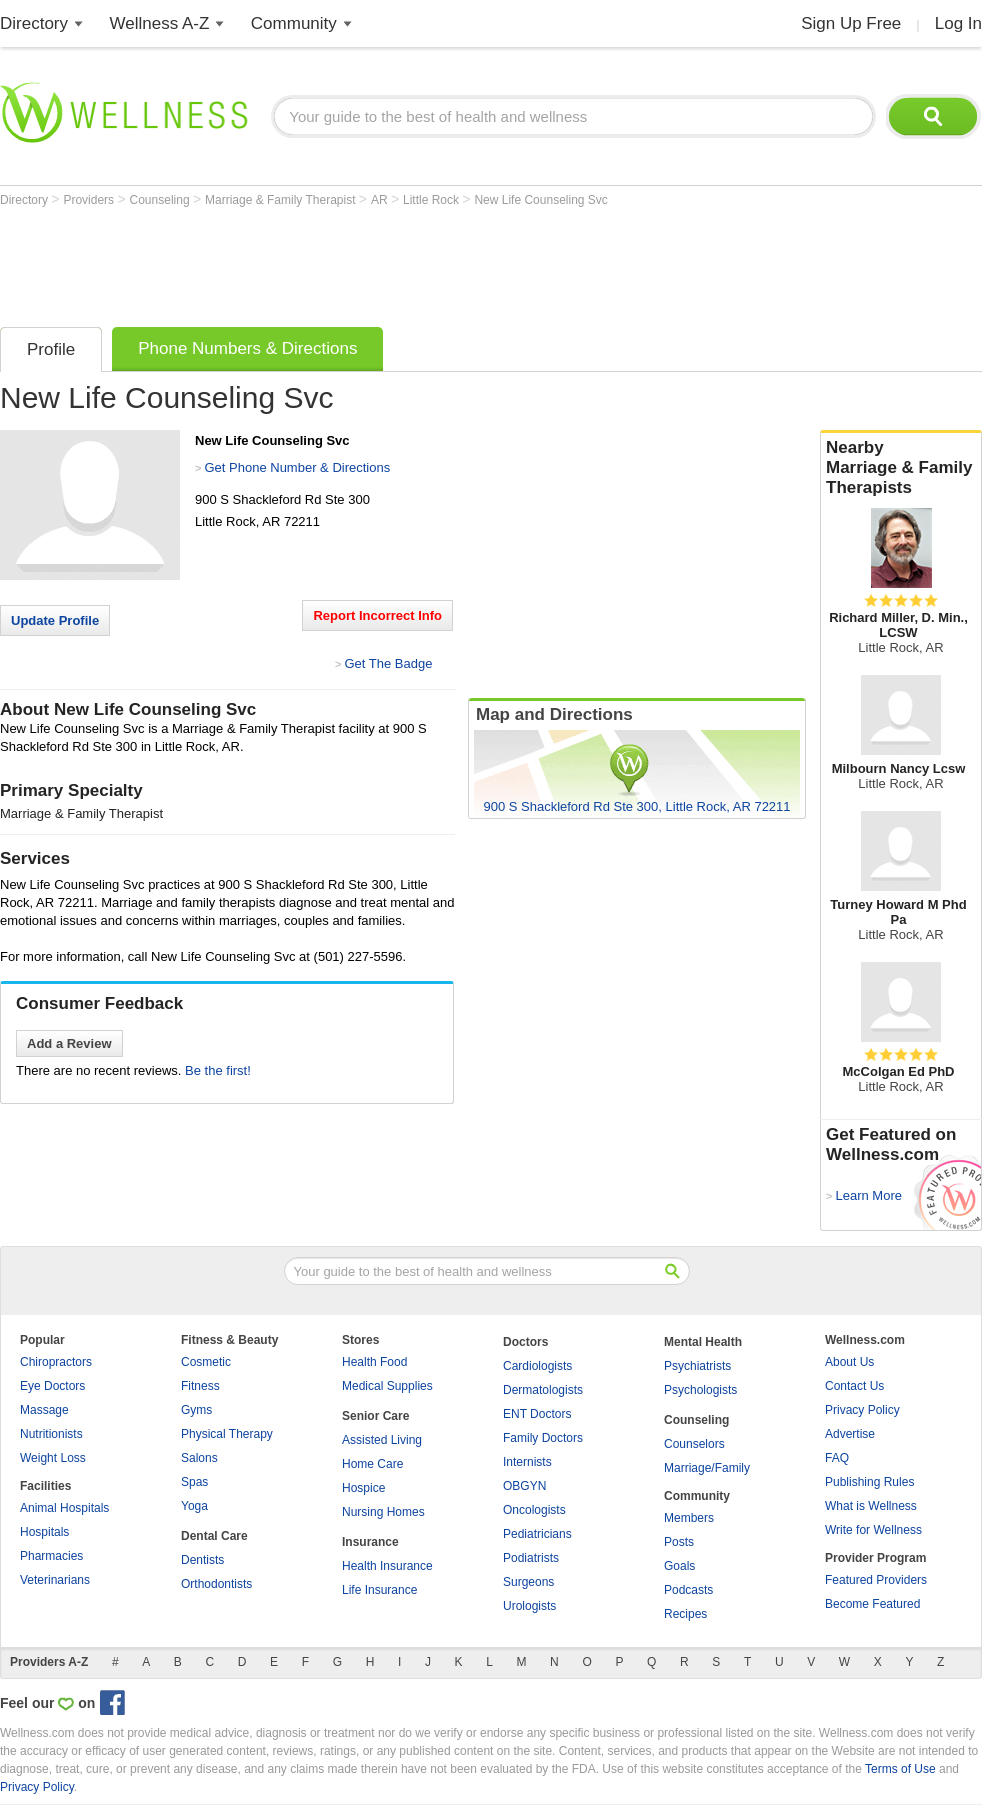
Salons (199, 1458)
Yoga (194, 1506)
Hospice (363, 1488)
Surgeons (528, 1582)
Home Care (372, 1464)
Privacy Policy (862, 1410)
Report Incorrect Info (377, 615)
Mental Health (703, 1342)
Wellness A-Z (160, 23)
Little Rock (432, 200)
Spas (194, 1482)
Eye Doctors (52, 1386)
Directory (34, 23)
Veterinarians (55, 1580)
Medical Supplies (387, 1386)
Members (689, 1518)
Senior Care (375, 1416)
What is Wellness (871, 1506)
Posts (679, 1542)
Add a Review (69, 1043)
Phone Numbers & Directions (247, 348)
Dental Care (214, 1536)
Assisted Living (382, 1440)
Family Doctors (543, 1438)
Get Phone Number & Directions (297, 467)
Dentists (202, 1560)
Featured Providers (876, 1580)
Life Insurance (379, 1590)
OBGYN (524, 1486)
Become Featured (872, 1604)
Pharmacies (51, 1556)
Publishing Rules (869, 1482)
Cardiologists (537, 1366)
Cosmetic (206, 1362)
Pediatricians (537, 1534)
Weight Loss (53, 1458)
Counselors (694, 1444)
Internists (527, 1462)
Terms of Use (900, 1769)
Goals (679, 1566)
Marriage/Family (707, 1468)
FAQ (837, 1458)
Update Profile (55, 620)
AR (381, 200)
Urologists (529, 1606)
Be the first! (218, 1070)
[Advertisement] (364, 262)
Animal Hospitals (64, 1508)
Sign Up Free (851, 23)
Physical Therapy (227, 1434)
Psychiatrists (697, 1366)
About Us (849, 1362)
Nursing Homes (383, 1512)
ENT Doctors (537, 1414)
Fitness (200, 1386)
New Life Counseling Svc (540, 200)
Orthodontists (216, 1584)
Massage (44, 1410)
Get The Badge (388, 663)
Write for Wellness (873, 1530)
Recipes (685, 1614)
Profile (51, 349)
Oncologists (534, 1510)
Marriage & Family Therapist (282, 200)
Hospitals (44, 1532)
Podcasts (688, 1590)
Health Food (374, 1362)
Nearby (901, 468)
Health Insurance (387, 1566)
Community (294, 23)
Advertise (850, 1434)
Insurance (370, 1542)
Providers (90, 200)
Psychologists (700, 1390)
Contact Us (854, 1386)
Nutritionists (51, 1434)
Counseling (161, 200)
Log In (958, 23)
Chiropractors (56, 1362)
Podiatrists (531, 1558)
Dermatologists (543, 1390)
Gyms (196, 1410)
